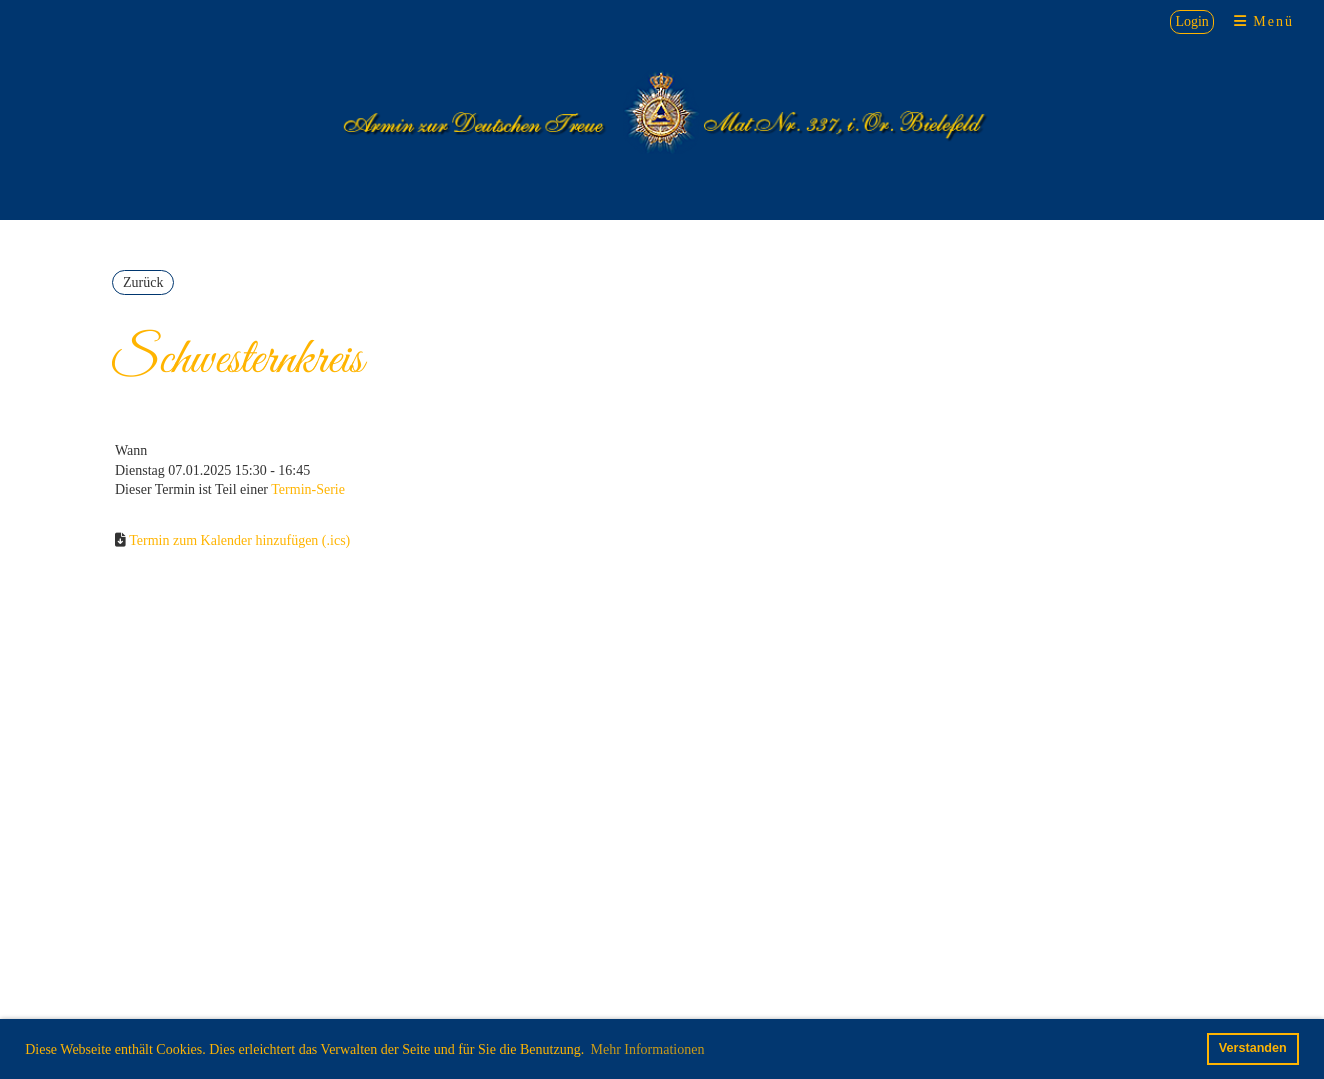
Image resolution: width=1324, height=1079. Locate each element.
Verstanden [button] (1253, 1048)
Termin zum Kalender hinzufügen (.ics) (239, 540)
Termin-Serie (308, 489)
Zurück (143, 282)
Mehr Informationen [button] (647, 1049)
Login (1191, 21)
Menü (1264, 21)
